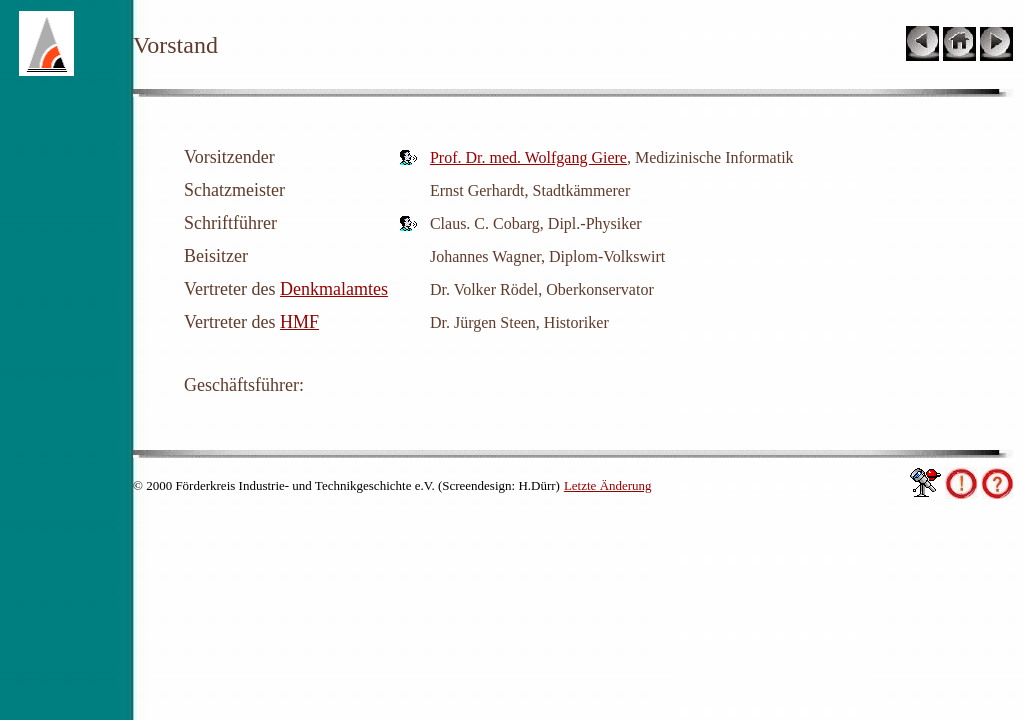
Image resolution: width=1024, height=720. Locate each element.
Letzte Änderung (608, 485)
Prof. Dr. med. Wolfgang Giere (528, 157)
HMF (299, 322)
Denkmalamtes (334, 289)
